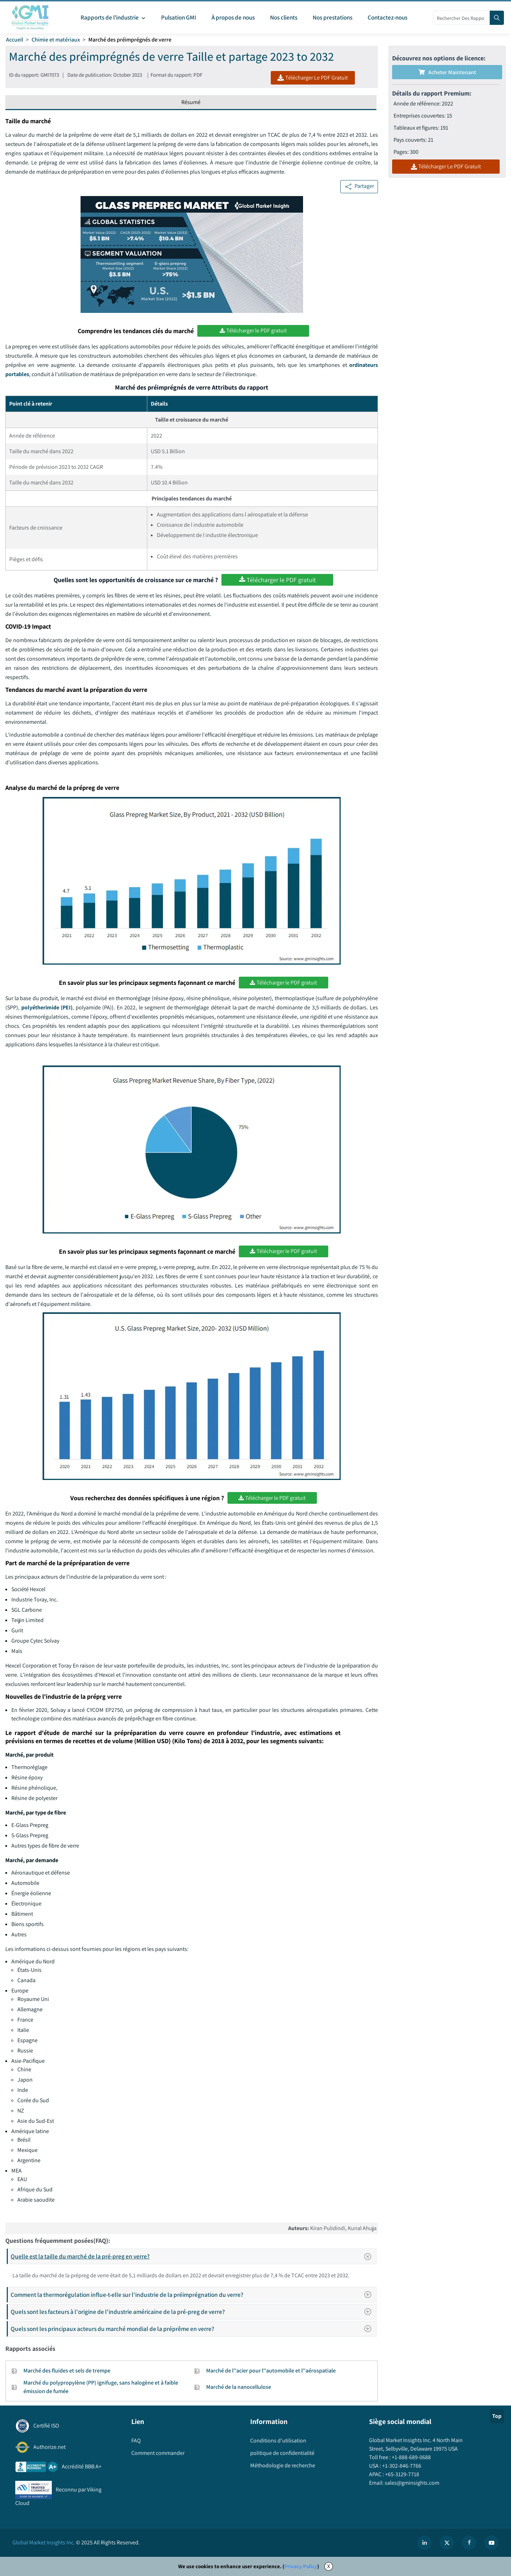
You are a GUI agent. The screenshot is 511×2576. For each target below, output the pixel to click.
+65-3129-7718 (401, 2474)
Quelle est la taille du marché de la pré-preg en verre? (193, 2256)
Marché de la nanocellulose (238, 2387)
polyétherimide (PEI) (47, 1007)
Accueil (14, 39)
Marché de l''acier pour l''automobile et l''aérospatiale (271, 2370)
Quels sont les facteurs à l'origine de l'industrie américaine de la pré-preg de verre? (193, 2311)
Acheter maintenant (447, 72)
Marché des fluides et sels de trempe (66, 2370)
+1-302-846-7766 (401, 2465)
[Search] (497, 18)
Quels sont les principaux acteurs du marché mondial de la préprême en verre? (193, 2329)
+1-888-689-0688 (411, 2457)
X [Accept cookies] (328, 2566)
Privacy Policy (300, 2566)
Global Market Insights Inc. (43, 2542)
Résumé (190, 102)
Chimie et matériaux (56, 39)
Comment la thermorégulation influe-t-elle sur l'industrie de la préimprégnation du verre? (193, 2294)
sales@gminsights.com (411, 2482)
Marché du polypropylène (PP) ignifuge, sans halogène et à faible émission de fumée (100, 2387)
